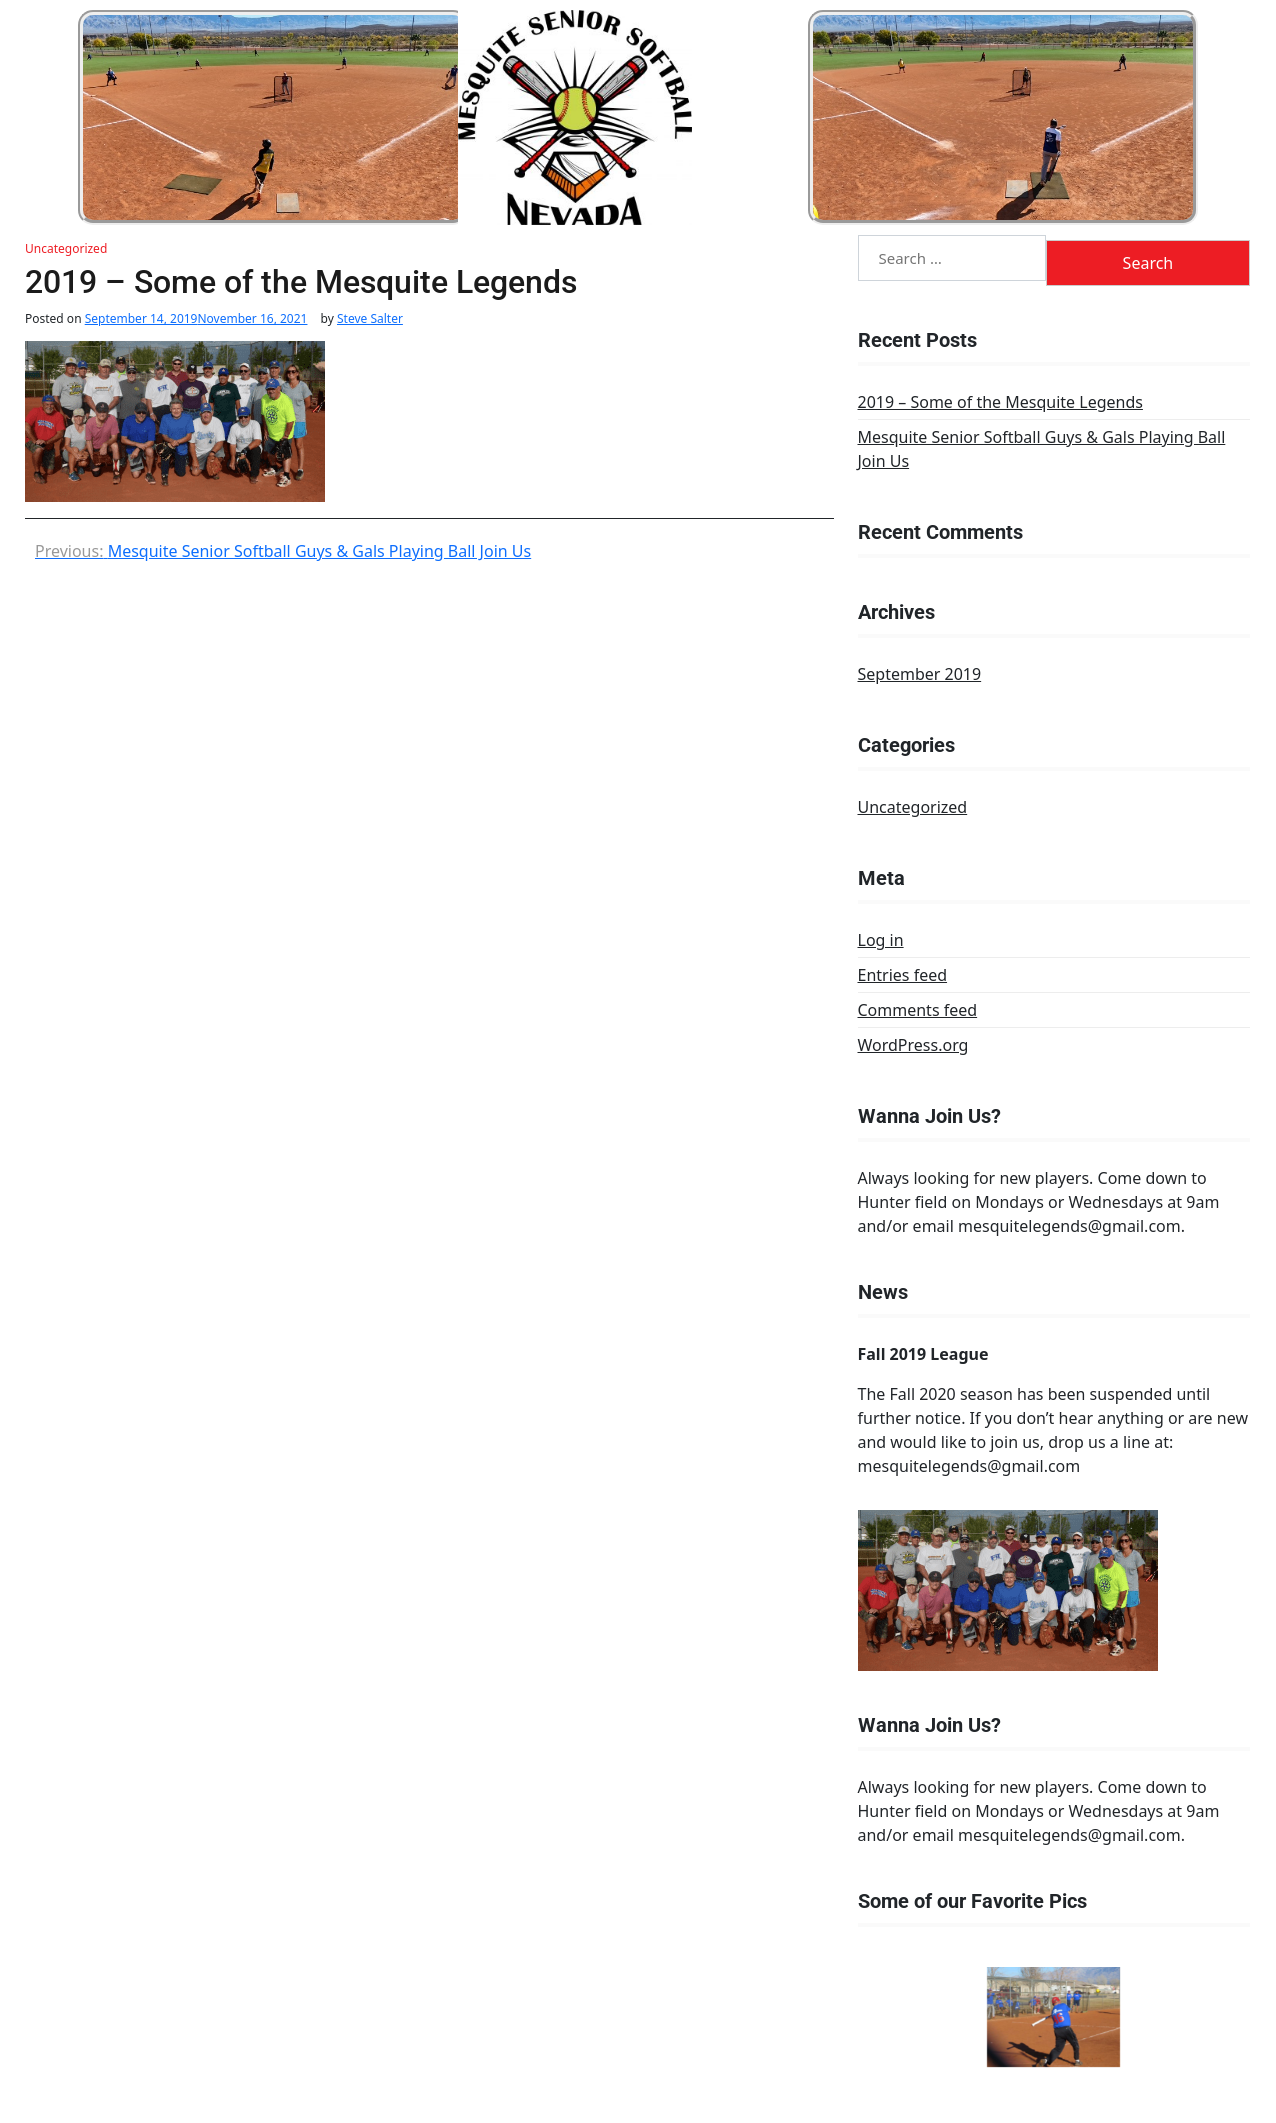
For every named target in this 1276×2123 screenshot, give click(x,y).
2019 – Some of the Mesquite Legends (1000, 402)
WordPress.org (913, 1045)
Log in (881, 940)
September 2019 (920, 674)
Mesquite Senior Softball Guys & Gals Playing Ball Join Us (1042, 449)
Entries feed (903, 975)
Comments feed (918, 1010)
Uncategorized (66, 248)
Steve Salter (370, 319)
